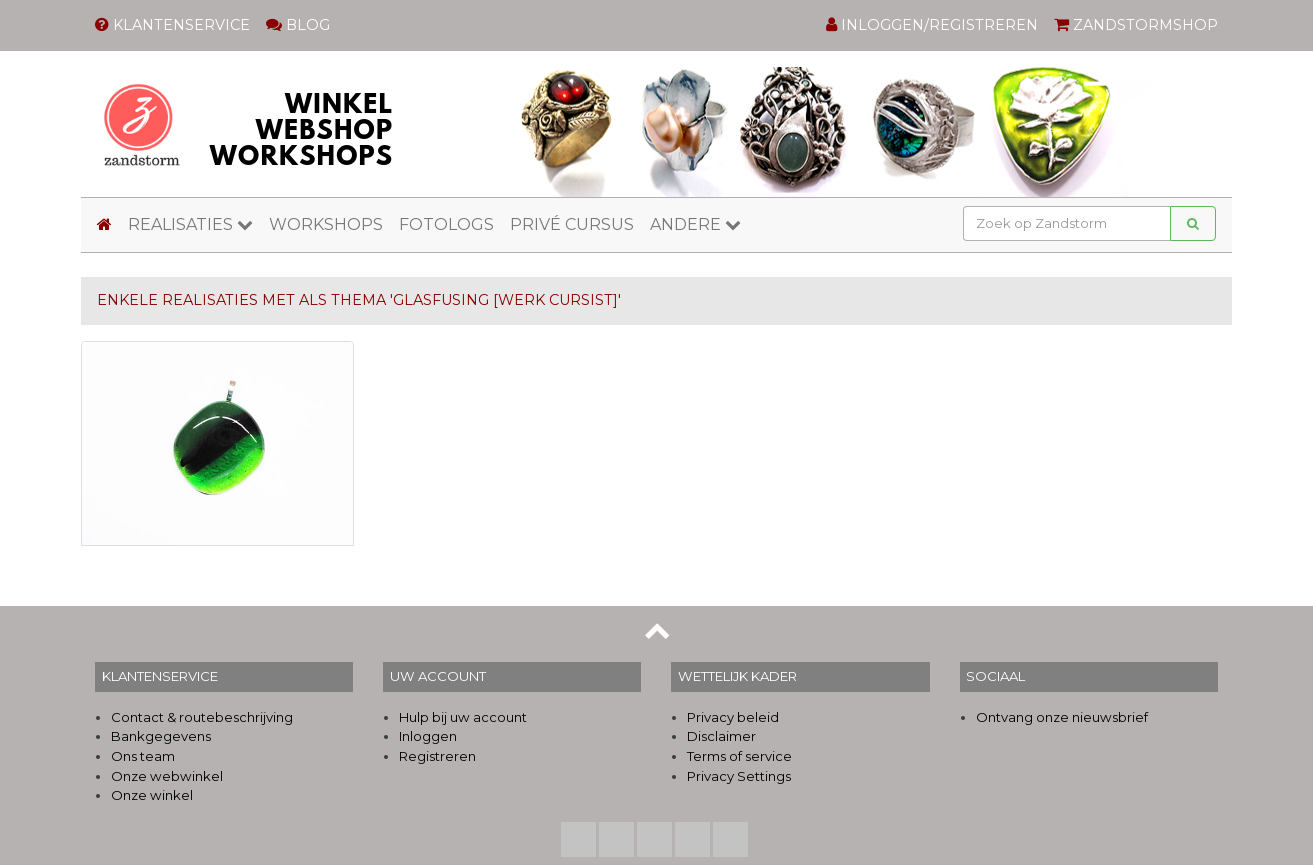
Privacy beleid (733, 717)
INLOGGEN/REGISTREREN (932, 25)
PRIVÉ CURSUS (572, 224)
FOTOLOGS (446, 224)
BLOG (298, 25)
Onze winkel (152, 795)
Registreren (437, 756)
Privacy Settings (739, 776)
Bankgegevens (161, 736)
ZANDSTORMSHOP (1136, 25)
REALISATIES (190, 224)
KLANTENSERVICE (172, 25)
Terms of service (739, 756)
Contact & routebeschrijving (202, 717)
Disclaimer (721, 736)
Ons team (143, 756)
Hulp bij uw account (463, 717)
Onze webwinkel (167, 776)
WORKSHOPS (326, 224)
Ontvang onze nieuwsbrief (1062, 717)
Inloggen (428, 736)
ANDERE (695, 224)
